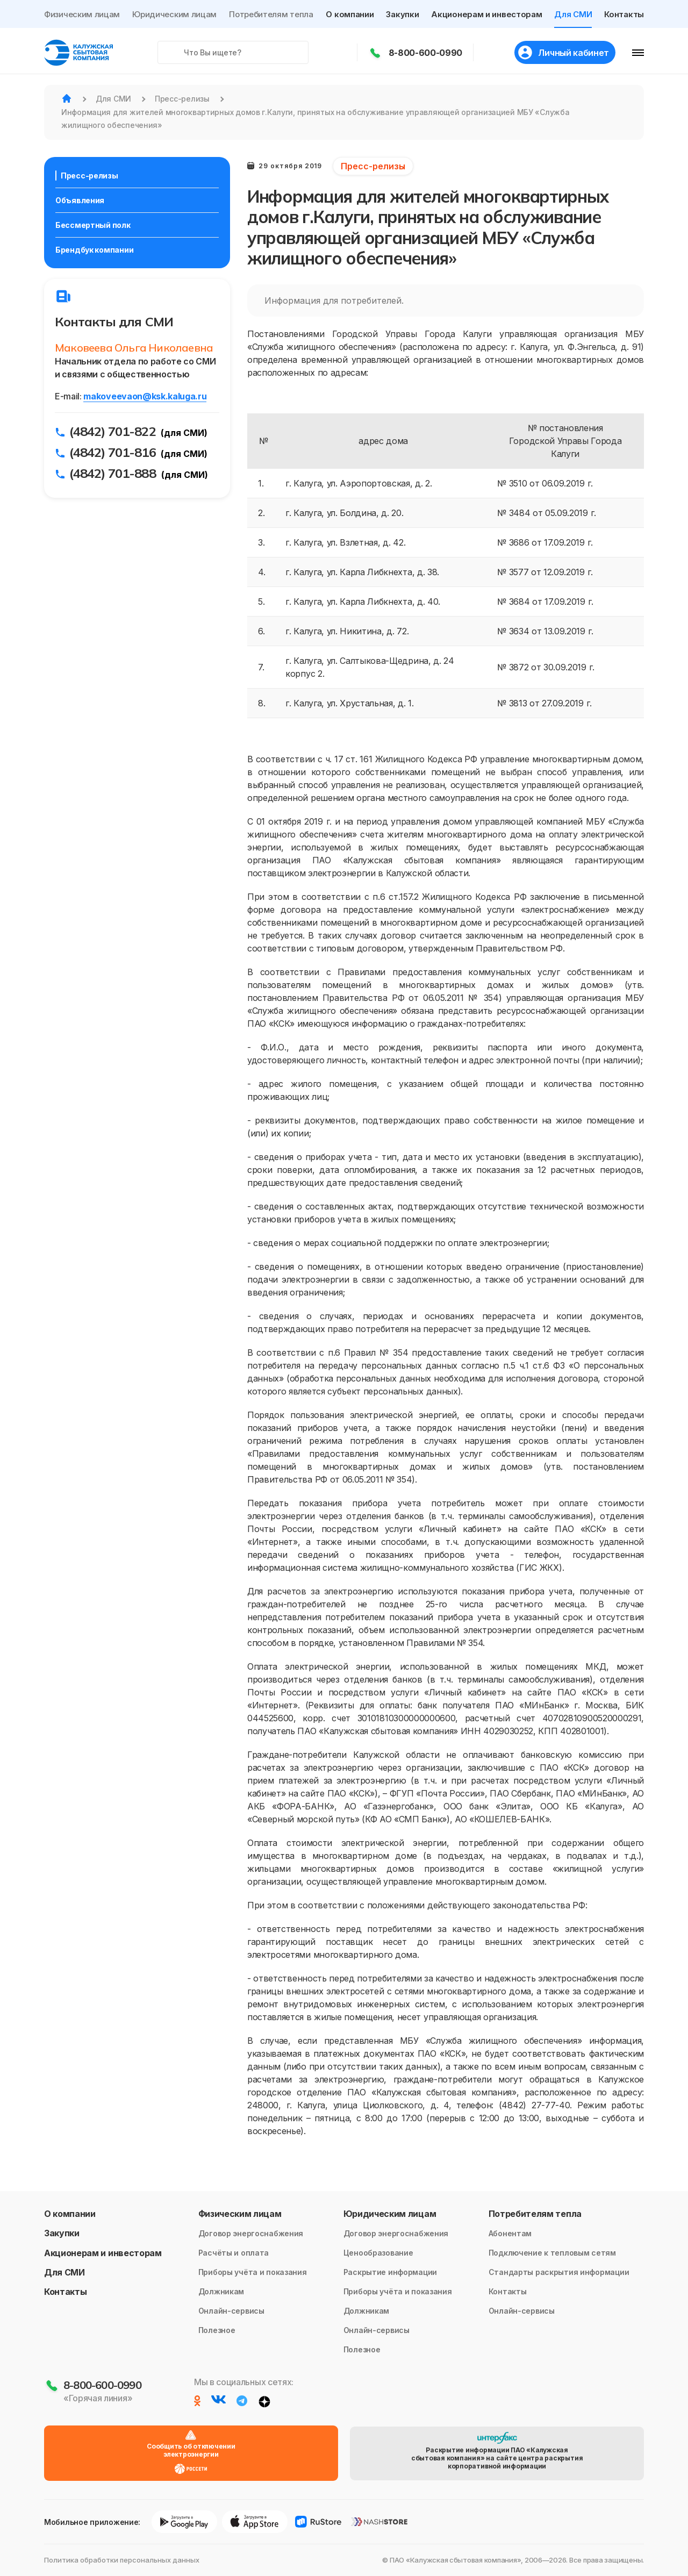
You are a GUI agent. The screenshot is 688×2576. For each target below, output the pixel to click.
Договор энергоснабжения (251, 2233)
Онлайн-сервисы (231, 2310)
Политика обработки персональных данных (121, 2560)
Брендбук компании (94, 249)
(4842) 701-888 (112, 473)
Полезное (216, 2330)
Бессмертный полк (93, 225)
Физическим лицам (82, 14)
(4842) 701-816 (112, 452)
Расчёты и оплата (233, 2252)
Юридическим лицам (174, 14)
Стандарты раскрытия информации (559, 2272)
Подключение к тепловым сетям (552, 2252)
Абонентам (510, 2233)
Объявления (79, 200)
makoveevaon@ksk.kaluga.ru (144, 396)
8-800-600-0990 (426, 52)
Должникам (221, 2291)
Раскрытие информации (390, 2272)
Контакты (624, 14)
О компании (350, 14)
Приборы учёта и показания (252, 2272)
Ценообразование (378, 2252)
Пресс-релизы (89, 175)
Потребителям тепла (271, 14)
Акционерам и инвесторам (486, 14)
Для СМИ (573, 14)
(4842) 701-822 (112, 431)
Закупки (402, 14)
